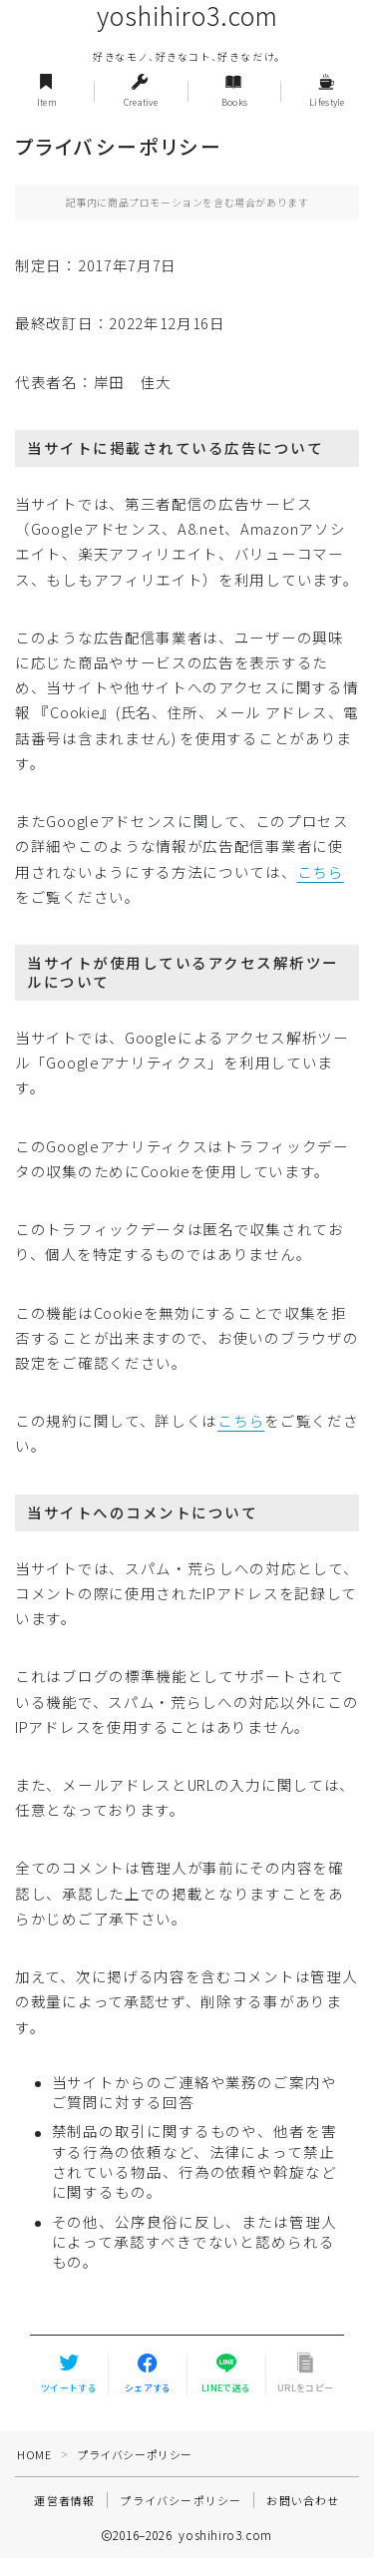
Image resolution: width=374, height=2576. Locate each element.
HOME (34, 2454)
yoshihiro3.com (187, 16)
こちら (320, 871)
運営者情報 (64, 2500)
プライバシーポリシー (180, 2500)
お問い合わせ (302, 2500)
